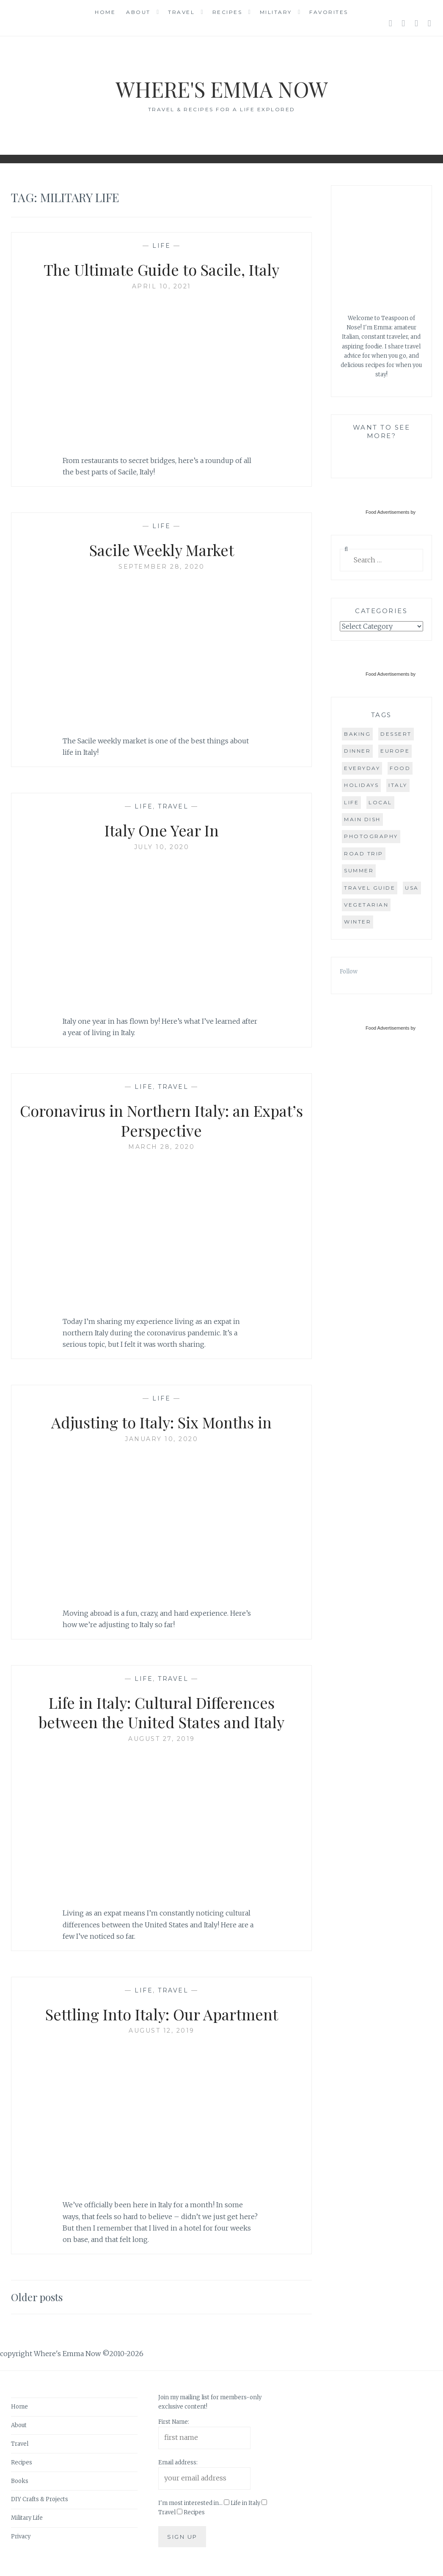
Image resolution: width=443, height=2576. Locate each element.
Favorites (328, 12)
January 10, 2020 (161, 1439)
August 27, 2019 (161, 1739)
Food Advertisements (387, 512)
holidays (361, 785)
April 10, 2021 (161, 286)
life (351, 802)
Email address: (178, 2462)
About (138, 12)
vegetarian (366, 905)
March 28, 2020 (161, 1147)
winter (357, 921)
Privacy (20, 2536)
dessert (396, 734)
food (400, 768)
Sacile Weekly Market (161, 550)
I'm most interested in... (190, 2503)
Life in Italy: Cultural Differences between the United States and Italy (161, 1712)
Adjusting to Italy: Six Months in (161, 1422)
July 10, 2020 (162, 847)
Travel (181, 12)
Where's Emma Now (222, 89)
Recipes (227, 12)
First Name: (173, 2421)
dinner (357, 751)
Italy (397, 785)
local (380, 802)
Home (105, 12)
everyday (362, 768)
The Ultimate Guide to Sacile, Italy (161, 269)
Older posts (37, 2297)
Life (161, 245)
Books (19, 2481)
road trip (363, 853)
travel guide (369, 888)
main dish (362, 819)
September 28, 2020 (161, 566)
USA (412, 888)
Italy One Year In (162, 830)
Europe (395, 751)
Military (276, 12)
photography (371, 836)
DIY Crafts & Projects (39, 2499)
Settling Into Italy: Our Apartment (161, 2014)
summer (359, 870)
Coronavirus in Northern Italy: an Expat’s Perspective (161, 1120)
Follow (349, 971)
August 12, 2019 (162, 2030)
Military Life (27, 2517)
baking (357, 734)
